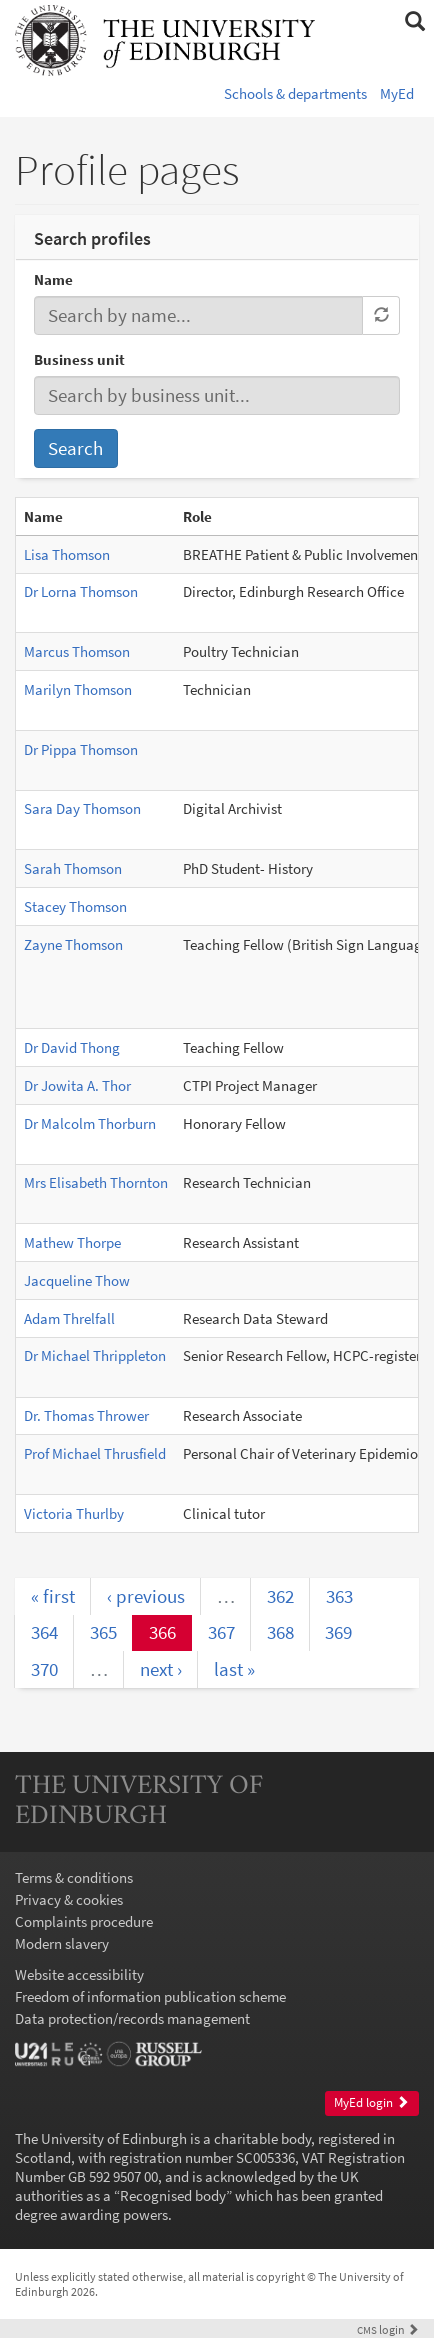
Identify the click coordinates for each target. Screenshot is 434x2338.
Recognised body (173, 2195)
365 (103, 1632)
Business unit (79, 359)
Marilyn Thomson (78, 689)
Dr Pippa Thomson (81, 749)
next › (161, 1669)
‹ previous (146, 1596)
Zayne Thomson (73, 944)
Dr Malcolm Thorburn (90, 1123)
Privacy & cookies (69, 1899)
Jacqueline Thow (77, 1280)
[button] (414, 22)
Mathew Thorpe (72, 1242)
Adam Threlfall (69, 1318)
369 (338, 1632)
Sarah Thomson (73, 868)
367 (221, 1632)
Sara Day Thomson (82, 808)
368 (280, 1632)
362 (280, 1596)
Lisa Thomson (67, 554)
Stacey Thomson (75, 906)
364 (44, 1632)
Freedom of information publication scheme (150, 1996)
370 (44, 1669)
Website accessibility (79, 1974)
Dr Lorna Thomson (81, 591)
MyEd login (371, 2102)
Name (53, 279)
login (388, 2329)
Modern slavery (62, 1943)
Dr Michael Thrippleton (95, 1355)
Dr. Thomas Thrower (86, 1415)
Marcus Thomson (77, 651)
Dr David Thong (72, 1047)
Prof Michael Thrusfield (95, 1453)
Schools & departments (295, 93)
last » (234, 1669)
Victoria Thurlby (74, 1513)
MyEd (397, 93)
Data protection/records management (132, 2018)
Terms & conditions (74, 1877)
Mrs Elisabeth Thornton (96, 1182)
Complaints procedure (84, 1921)
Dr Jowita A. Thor (77, 1085)
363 (339, 1596)
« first (53, 1596)
